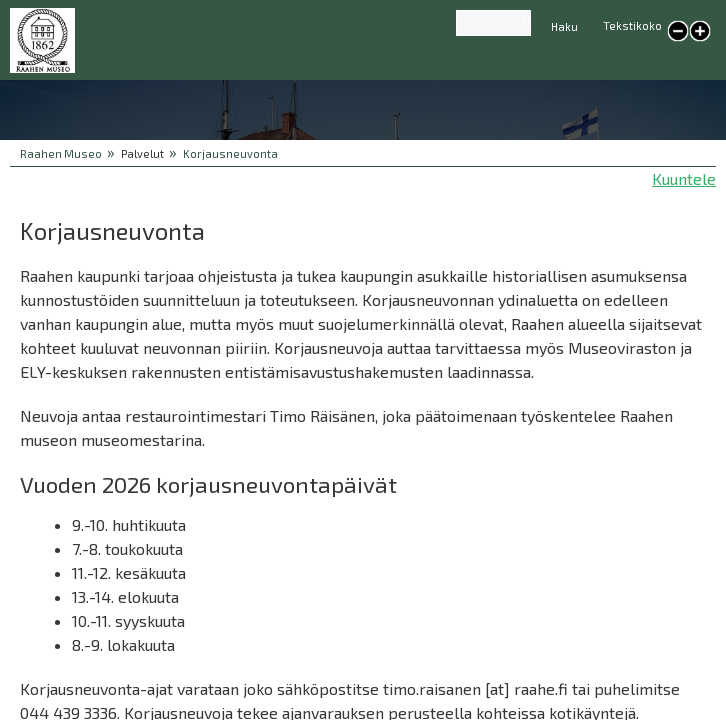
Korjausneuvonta (230, 153)
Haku (564, 26)
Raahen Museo (61, 153)
